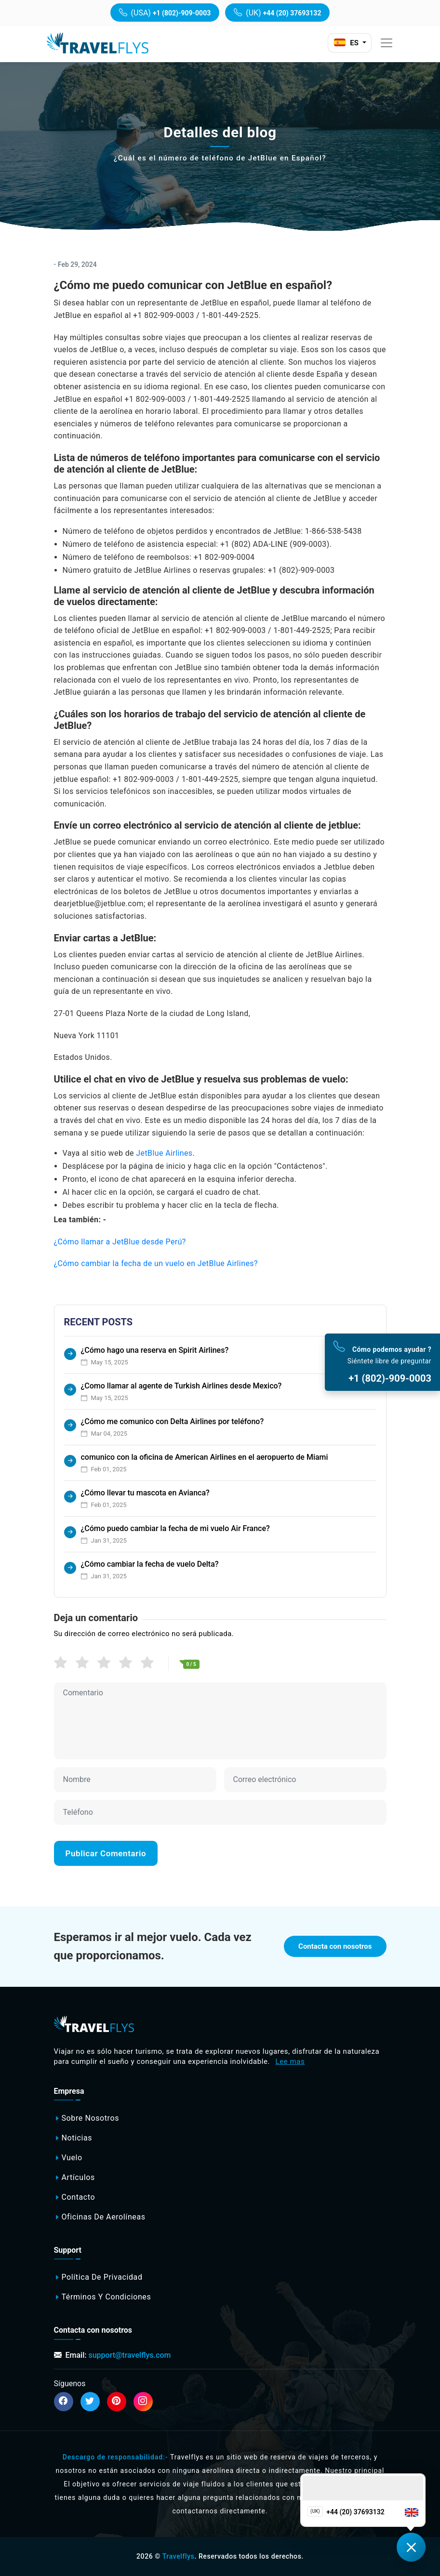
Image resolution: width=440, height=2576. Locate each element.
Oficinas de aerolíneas (103, 2216)
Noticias (76, 2137)
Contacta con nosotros (335, 1946)
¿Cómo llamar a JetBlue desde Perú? (120, 1241)
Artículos (77, 2177)
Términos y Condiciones (106, 2297)
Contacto (78, 2197)
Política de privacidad (101, 2277)
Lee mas (290, 2061)
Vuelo (71, 2157)
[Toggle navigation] (386, 43)
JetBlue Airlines (164, 1153)
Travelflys (178, 2556)
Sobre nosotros (90, 2118)
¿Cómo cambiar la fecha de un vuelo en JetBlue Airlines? (156, 1263)
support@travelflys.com (129, 2355)
